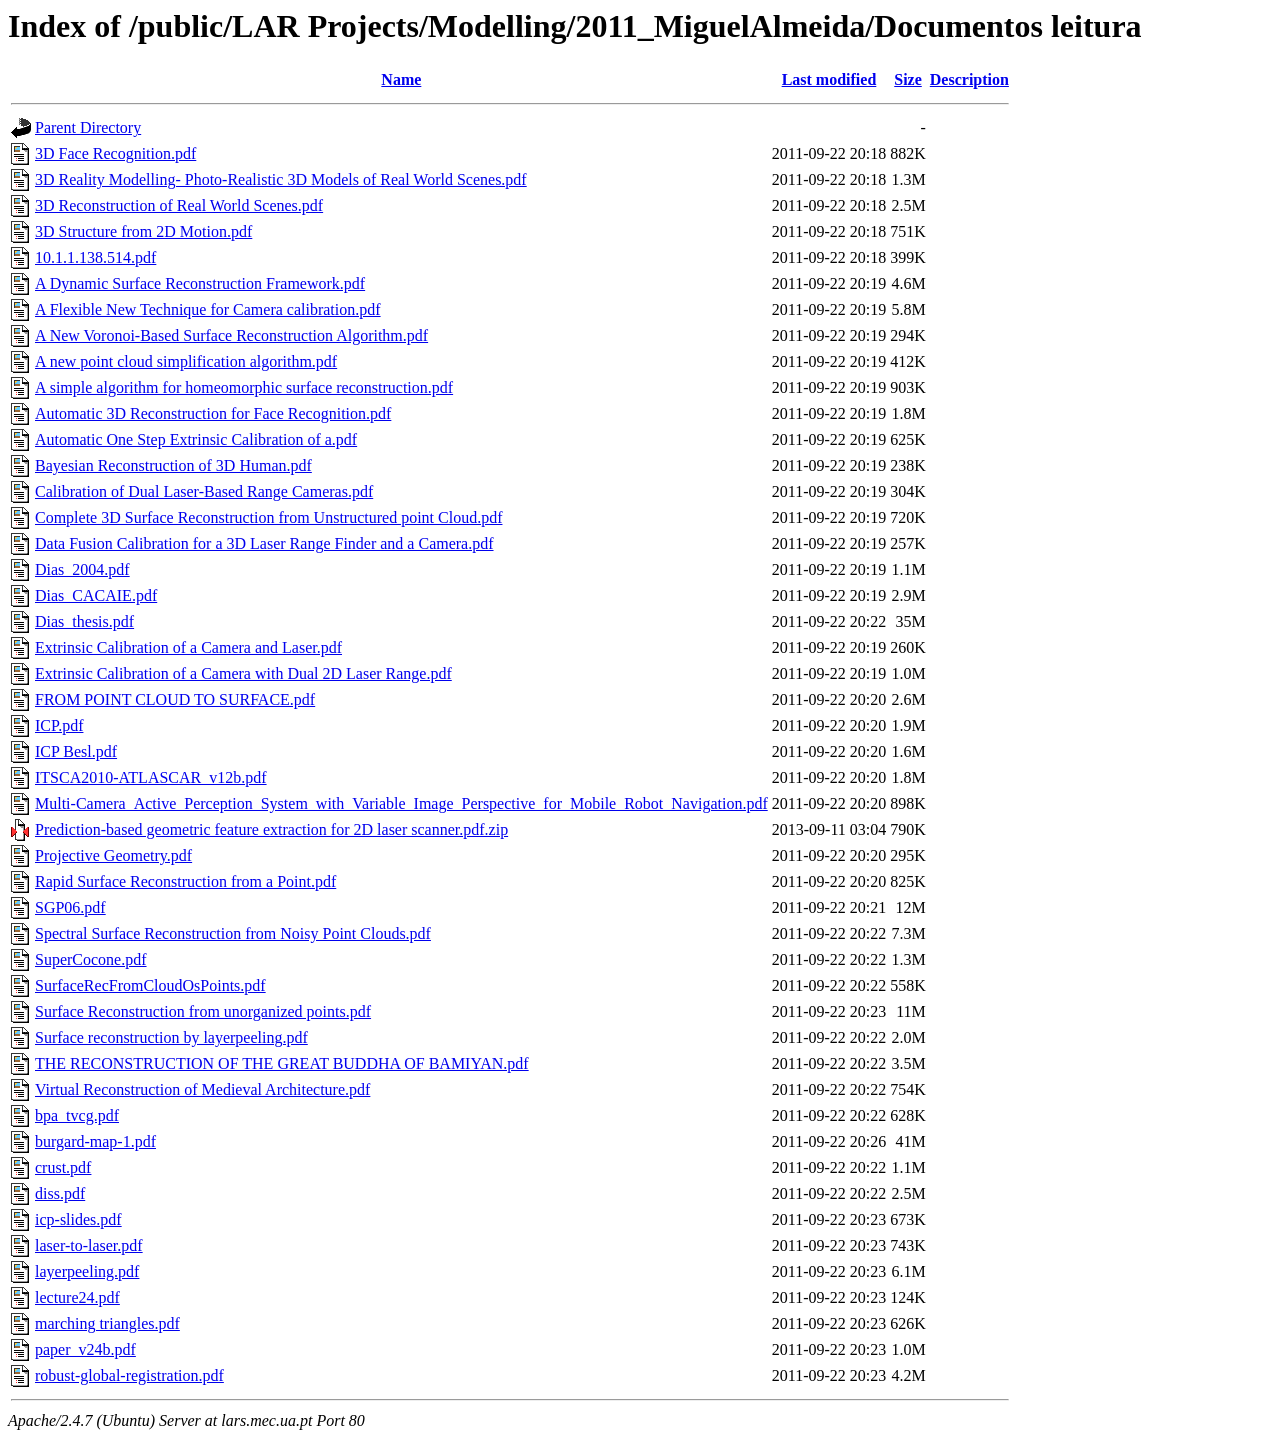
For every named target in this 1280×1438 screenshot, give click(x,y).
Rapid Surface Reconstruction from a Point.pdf (185, 881)
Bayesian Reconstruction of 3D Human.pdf (173, 465)
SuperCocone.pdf (91, 959)
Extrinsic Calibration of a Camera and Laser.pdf (188, 647)
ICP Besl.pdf (76, 751)
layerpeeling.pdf (87, 1271)
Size (908, 79)
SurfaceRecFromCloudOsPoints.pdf (150, 985)
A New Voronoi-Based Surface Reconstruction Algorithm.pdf (231, 335)
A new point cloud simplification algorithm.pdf (186, 361)
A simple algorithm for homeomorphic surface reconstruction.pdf (244, 387)
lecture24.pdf (77, 1297)
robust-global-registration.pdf (129, 1375)
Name (401, 79)
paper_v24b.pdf (85, 1349)
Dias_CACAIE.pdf (96, 595)
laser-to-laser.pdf (89, 1245)
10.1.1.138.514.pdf (95, 257)
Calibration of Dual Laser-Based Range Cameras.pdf (204, 491)
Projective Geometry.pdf (113, 855)
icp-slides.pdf (78, 1219)
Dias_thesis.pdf (84, 621)
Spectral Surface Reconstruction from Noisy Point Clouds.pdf (233, 933)
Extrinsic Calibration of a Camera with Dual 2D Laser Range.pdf (243, 673)
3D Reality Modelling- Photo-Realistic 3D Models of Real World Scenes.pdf (281, 179)
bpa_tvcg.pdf (77, 1115)
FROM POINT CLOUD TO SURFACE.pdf (175, 699)
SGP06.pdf (70, 907)
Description (969, 79)
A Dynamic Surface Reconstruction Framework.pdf (200, 283)
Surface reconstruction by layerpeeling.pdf (171, 1037)
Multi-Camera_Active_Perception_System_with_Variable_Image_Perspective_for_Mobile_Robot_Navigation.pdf (401, 803)
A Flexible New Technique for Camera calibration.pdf (208, 309)
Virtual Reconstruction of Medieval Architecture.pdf (202, 1089)
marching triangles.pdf (107, 1323)
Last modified (829, 79)
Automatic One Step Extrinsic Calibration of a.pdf (196, 439)
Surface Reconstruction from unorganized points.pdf (203, 1011)
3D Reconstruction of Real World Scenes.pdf (179, 205)
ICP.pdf (59, 725)
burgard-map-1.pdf (95, 1141)
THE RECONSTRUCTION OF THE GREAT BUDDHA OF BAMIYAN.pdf (282, 1063)
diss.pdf (60, 1193)
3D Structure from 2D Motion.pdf (143, 231)
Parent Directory (88, 127)
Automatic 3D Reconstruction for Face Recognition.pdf (213, 413)
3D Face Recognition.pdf (115, 153)
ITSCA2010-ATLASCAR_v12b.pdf (151, 777)
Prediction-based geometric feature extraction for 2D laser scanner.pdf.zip (271, 829)
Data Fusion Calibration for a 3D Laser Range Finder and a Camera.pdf (264, 543)
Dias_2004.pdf (82, 569)
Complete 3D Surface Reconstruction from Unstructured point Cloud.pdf (268, 517)
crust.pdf (63, 1167)
